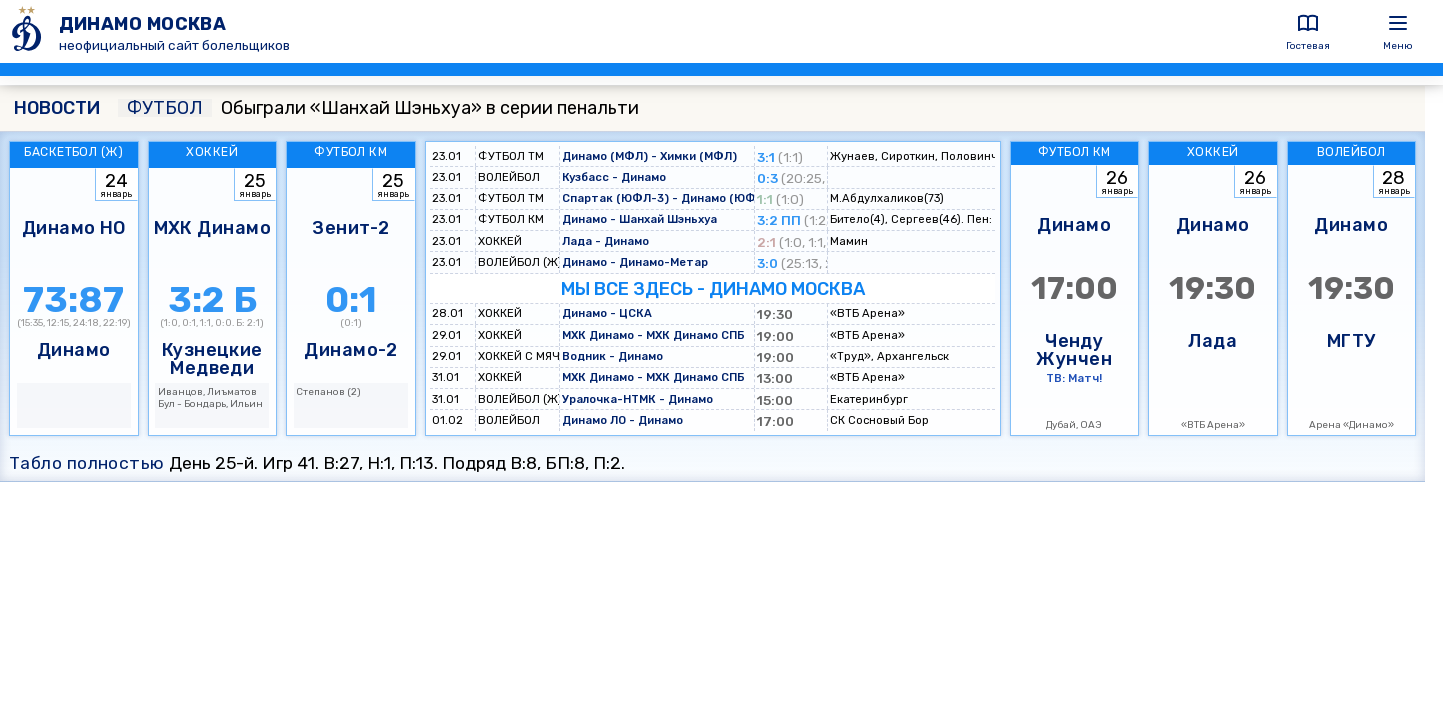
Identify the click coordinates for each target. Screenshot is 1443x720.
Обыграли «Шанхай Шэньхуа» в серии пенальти (378, 108)
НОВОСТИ (57, 108)
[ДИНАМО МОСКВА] (29, 31)
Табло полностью (87, 463)
